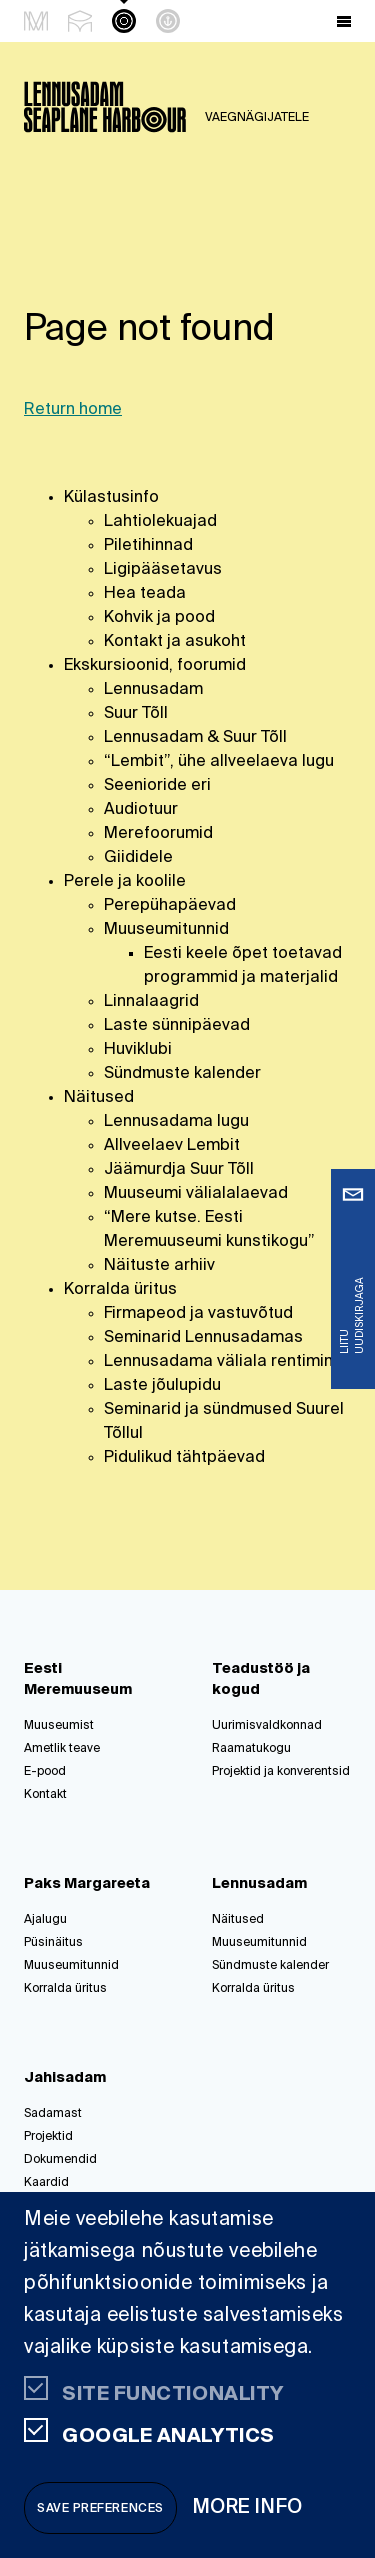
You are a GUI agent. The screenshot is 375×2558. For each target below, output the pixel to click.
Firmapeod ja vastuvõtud (198, 1314)
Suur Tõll (136, 714)
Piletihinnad (148, 546)
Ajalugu (45, 1920)
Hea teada (145, 594)
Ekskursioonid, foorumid (155, 666)
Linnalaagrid (151, 1002)
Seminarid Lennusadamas (203, 1338)
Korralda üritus (120, 1290)
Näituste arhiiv (159, 1266)
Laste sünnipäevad (177, 1026)
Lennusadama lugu (176, 1122)
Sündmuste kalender (182, 1074)
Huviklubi (138, 1050)
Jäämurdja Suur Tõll (179, 1170)
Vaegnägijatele (257, 118)
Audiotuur (141, 810)
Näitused (99, 1098)
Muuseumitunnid (166, 930)
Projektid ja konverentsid (281, 1772)
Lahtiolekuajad (160, 522)
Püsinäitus (53, 1943)
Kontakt (45, 1795)
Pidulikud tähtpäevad (184, 1458)
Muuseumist (59, 1726)
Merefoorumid (158, 834)
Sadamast (53, 2114)
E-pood (45, 1772)
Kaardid (46, 2183)
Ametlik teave (62, 1749)
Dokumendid (60, 2160)
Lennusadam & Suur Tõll (195, 738)
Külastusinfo (111, 498)
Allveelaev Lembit (172, 1146)
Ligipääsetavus (163, 570)
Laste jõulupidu (162, 1386)
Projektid (48, 2137)
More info (248, 2507)
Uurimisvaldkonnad (267, 1726)
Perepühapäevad (170, 906)
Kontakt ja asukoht (175, 642)
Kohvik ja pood (159, 618)
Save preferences (100, 2509)
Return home (73, 410)
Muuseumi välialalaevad (196, 1194)
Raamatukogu (251, 1749)
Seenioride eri (157, 786)
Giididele (138, 858)
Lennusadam (153, 690)
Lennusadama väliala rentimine (223, 1362)
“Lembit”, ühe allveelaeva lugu (219, 762)
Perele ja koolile (125, 882)
